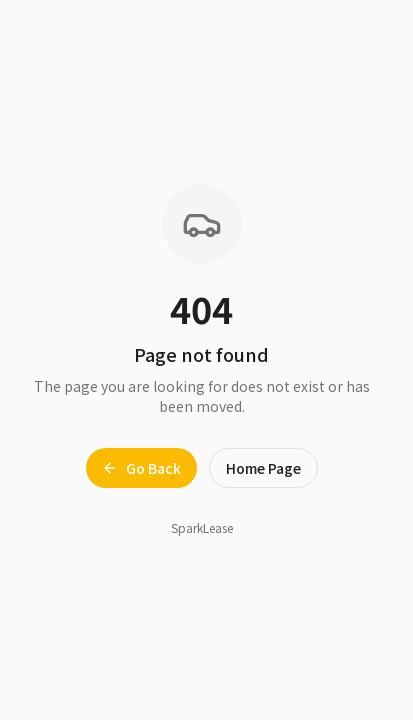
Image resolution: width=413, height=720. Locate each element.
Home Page (263, 468)
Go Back (141, 468)
